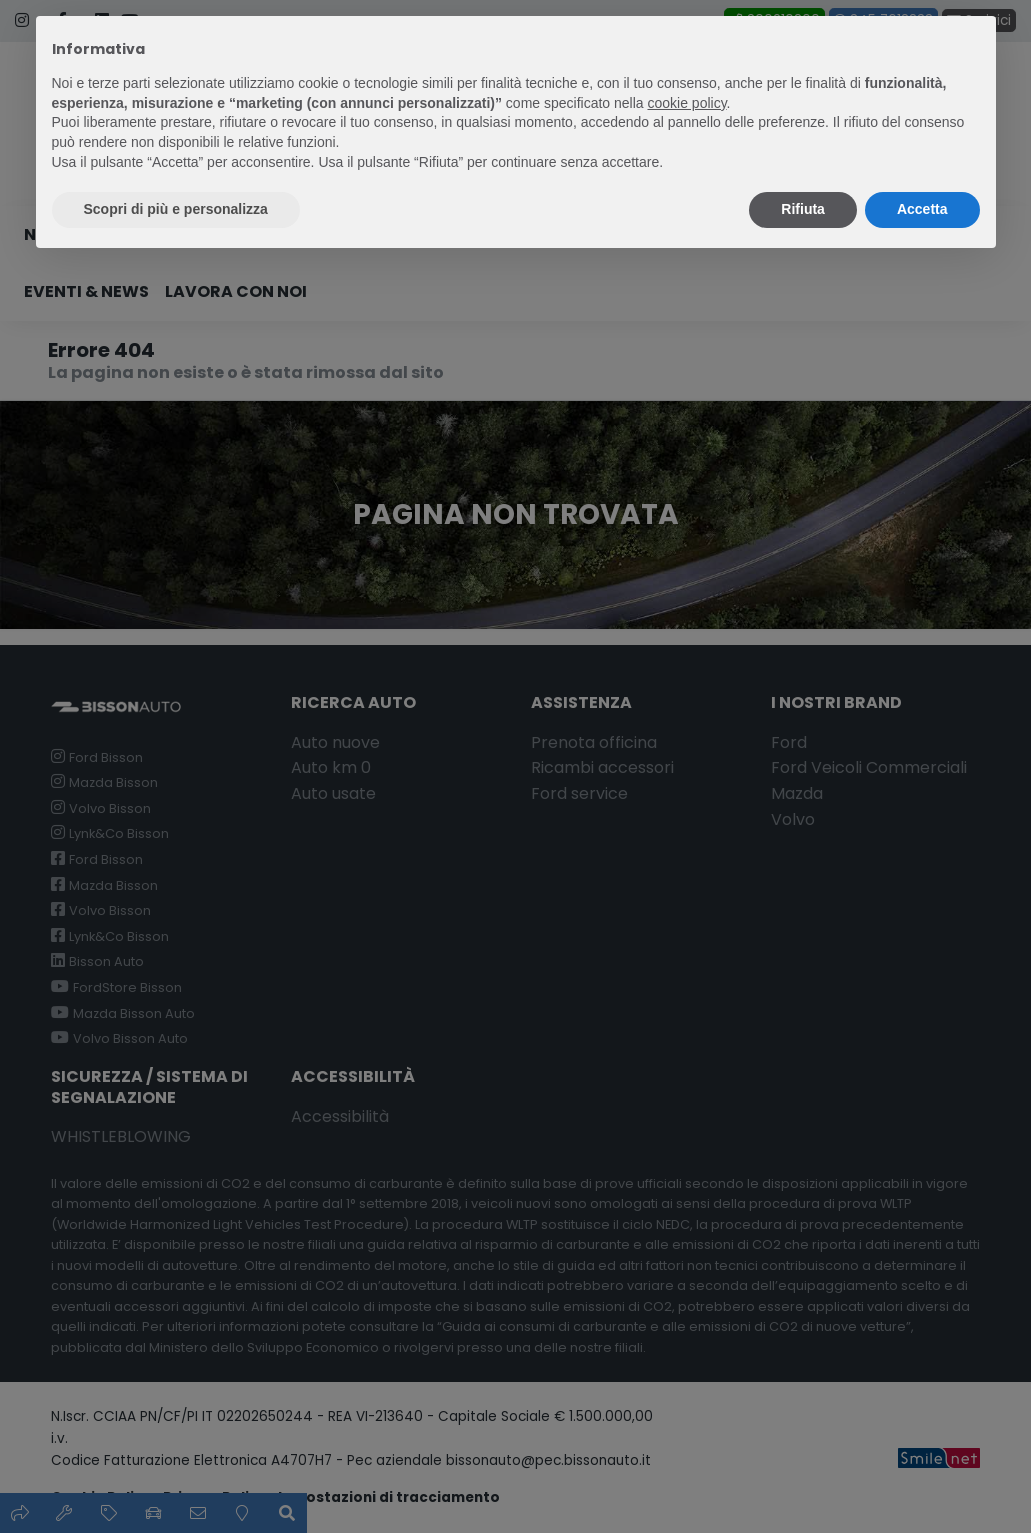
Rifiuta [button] (803, 209)
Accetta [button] (922, 209)
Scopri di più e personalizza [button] (176, 209)
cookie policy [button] (686, 103)
